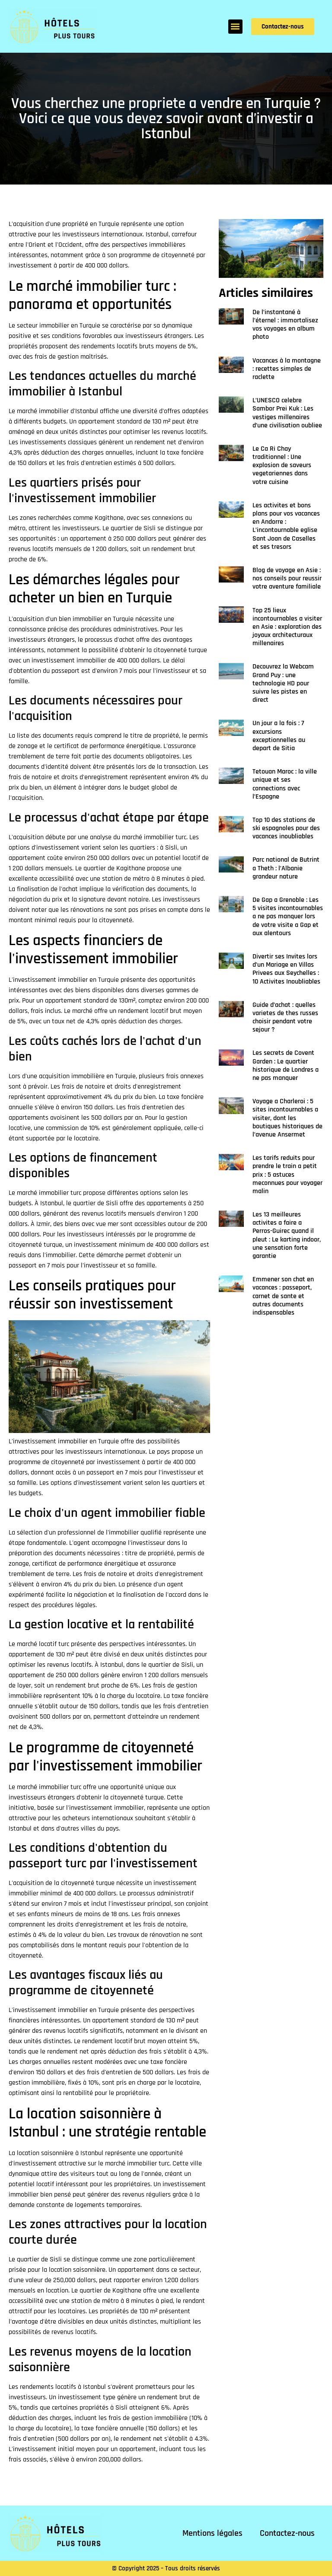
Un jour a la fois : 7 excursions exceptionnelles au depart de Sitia (278, 736)
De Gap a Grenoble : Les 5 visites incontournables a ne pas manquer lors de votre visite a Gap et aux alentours (287, 916)
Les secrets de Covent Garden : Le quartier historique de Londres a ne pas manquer (285, 1065)
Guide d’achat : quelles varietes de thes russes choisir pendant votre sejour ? (285, 1017)
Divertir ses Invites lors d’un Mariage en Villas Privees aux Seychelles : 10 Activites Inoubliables (286, 969)
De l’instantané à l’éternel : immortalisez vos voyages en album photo (285, 325)
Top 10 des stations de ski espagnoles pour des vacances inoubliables (286, 828)
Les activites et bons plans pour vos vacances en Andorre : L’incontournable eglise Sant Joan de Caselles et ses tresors (286, 526)
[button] (235, 26)
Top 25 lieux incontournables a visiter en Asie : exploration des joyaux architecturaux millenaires (287, 627)
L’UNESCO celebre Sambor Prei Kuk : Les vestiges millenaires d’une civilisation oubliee (287, 413)
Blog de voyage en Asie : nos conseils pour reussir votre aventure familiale (287, 578)
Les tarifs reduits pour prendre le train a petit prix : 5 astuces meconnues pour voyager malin (287, 1174)
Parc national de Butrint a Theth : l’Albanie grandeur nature (285, 868)
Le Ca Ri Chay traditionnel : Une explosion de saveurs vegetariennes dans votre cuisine (281, 465)
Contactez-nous (287, 2533)
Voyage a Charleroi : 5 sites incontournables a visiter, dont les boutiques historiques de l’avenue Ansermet (287, 1118)
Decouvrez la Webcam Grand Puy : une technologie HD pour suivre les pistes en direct (283, 683)
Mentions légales (212, 2533)
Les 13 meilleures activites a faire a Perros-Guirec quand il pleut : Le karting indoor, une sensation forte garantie (286, 1235)
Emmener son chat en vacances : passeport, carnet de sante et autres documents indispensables (283, 1296)
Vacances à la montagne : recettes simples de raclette (286, 369)
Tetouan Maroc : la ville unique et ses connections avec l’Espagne (284, 784)
